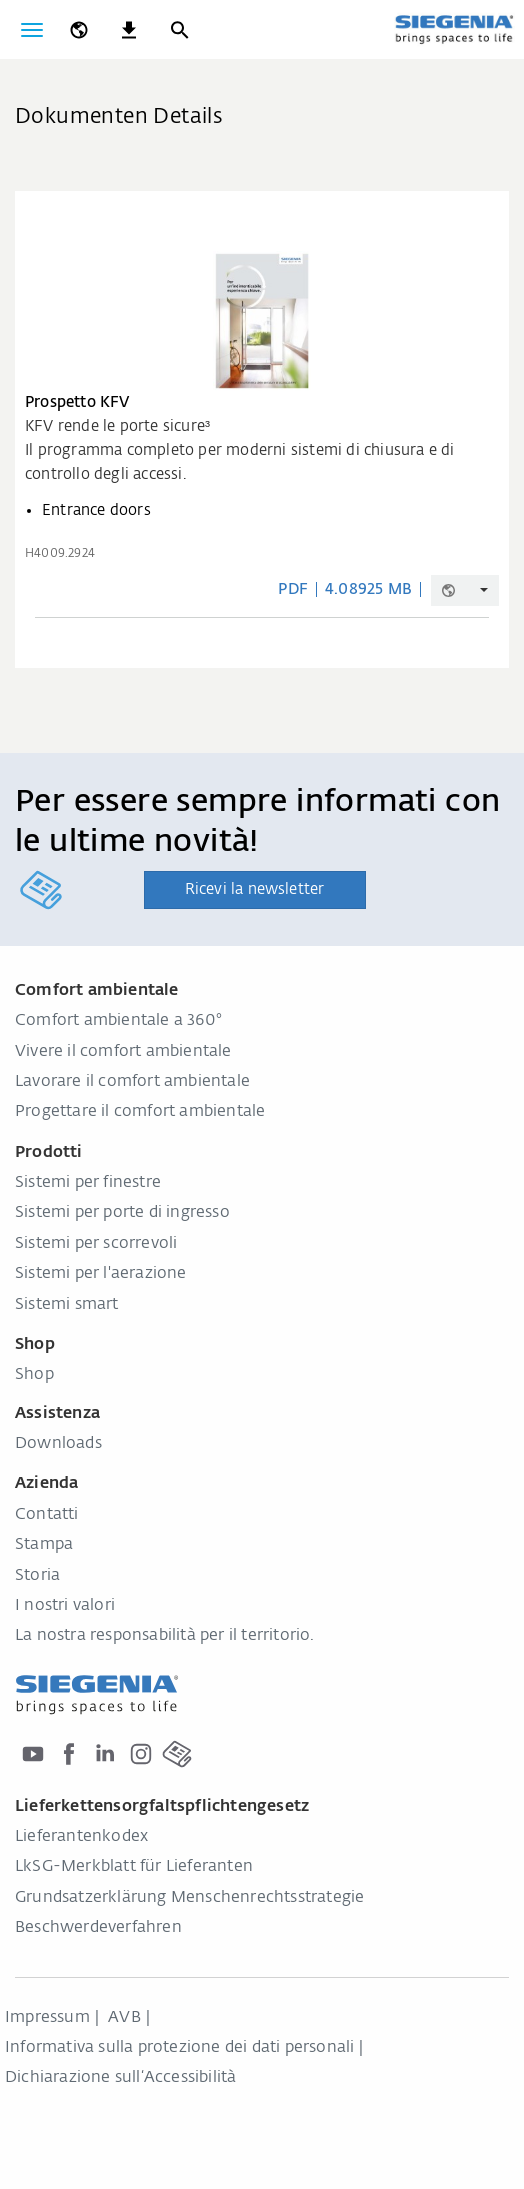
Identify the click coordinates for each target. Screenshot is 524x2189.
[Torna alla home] (454, 29)
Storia (37, 1576)
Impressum (47, 2018)
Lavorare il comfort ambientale (132, 1082)
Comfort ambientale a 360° (118, 1021)
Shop (34, 1375)
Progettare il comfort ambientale (140, 1112)
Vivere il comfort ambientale (123, 1052)
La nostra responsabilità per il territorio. (165, 1636)
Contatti (47, 1515)
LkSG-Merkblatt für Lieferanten (134, 1867)
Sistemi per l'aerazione (101, 1274)
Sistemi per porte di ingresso (122, 1213)
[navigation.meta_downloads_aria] (129, 30)
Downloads (58, 1444)
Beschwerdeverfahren (98, 1928)
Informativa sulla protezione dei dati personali (179, 2048)
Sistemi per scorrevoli (96, 1244)
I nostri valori (65, 1606)
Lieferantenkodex (81, 1837)
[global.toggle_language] (79, 30)
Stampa (44, 1545)
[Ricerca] (179, 30)
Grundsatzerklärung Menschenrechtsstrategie (189, 1898)
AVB (124, 2018)
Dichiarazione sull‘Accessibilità (120, 2078)
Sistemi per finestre (88, 1183)
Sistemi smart (67, 1305)
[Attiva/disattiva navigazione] (32, 30)
